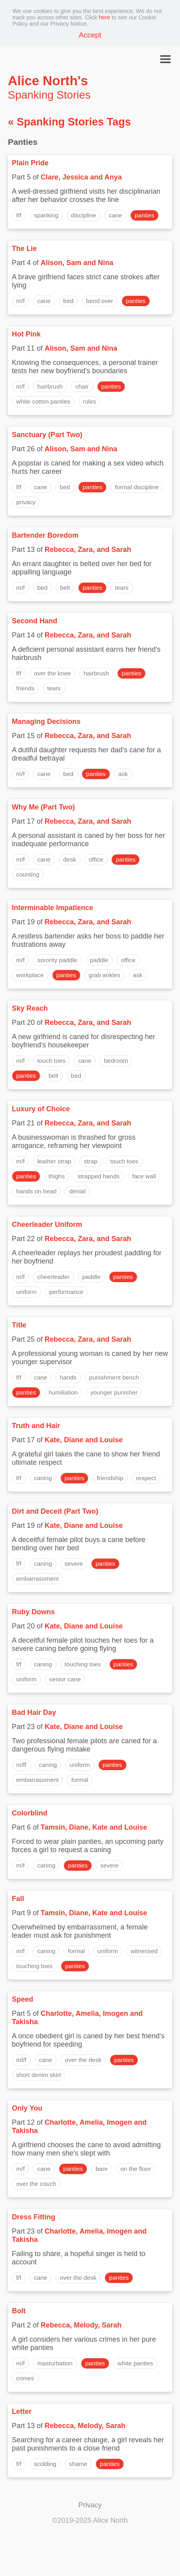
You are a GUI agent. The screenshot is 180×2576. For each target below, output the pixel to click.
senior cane (65, 1679)
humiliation (63, 1392)
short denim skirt (38, 2074)
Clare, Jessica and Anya (81, 177)
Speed (22, 1999)
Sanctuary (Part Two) (47, 435)
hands (68, 1377)
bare (102, 2168)
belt (65, 587)
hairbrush (50, 386)
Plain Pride (30, 163)
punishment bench (114, 1377)
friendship (110, 1478)
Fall (18, 1899)
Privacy (89, 2505)
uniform (26, 1291)
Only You (27, 2108)
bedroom (116, 1060)
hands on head (36, 1191)
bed (68, 300)
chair (82, 386)
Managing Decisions (46, 721)
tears (121, 587)
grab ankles (104, 975)
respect (146, 1478)
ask (123, 773)
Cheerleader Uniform (47, 1224)
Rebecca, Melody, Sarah (81, 2325)
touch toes (51, 1060)
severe (74, 1563)
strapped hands (98, 1176)
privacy (26, 502)
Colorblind (29, 1813)
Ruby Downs (33, 1612)
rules (89, 401)
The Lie (24, 248)
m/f (20, 300)
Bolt (19, 2311)
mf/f (21, 2059)
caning (43, 1478)
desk (69, 859)
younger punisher (114, 1392)
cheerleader (53, 1276)
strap (90, 1161)
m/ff (21, 1764)
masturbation (54, 2363)
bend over (99, 300)
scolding (45, 2463)
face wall (144, 1176)
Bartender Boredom (45, 535)
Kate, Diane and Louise (84, 1440)
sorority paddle (57, 960)
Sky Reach (30, 1008)
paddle (99, 960)
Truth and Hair (36, 1426)
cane (115, 215)
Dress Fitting (33, 2217)
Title (19, 1325)
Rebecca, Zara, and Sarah (88, 549)
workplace (30, 975)
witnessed (144, 1951)
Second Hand (34, 621)
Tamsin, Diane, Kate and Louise (94, 1827)
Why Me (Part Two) (43, 807)
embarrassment (37, 1578)
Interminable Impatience (52, 908)
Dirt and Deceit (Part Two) (55, 1511)
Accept (90, 35)
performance (66, 1291)
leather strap (54, 1161)
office (96, 859)
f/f (18, 215)
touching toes (83, 1664)
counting (27, 874)
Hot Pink (26, 334)
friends (25, 688)
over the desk (83, 2059)
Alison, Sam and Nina (77, 263)
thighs (57, 1176)
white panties (135, 2363)
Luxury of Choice (41, 1109)
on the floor (135, 2168)
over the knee (52, 673)
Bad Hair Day (34, 1712)
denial (77, 1191)
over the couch (36, 2183)
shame (78, 2463)
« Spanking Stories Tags (69, 122)
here (104, 17)
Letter (22, 2411)
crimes (25, 2378)
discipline (83, 215)
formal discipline (137, 487)
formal (79, 1779)
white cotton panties (43, 401)
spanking (46, 215)
